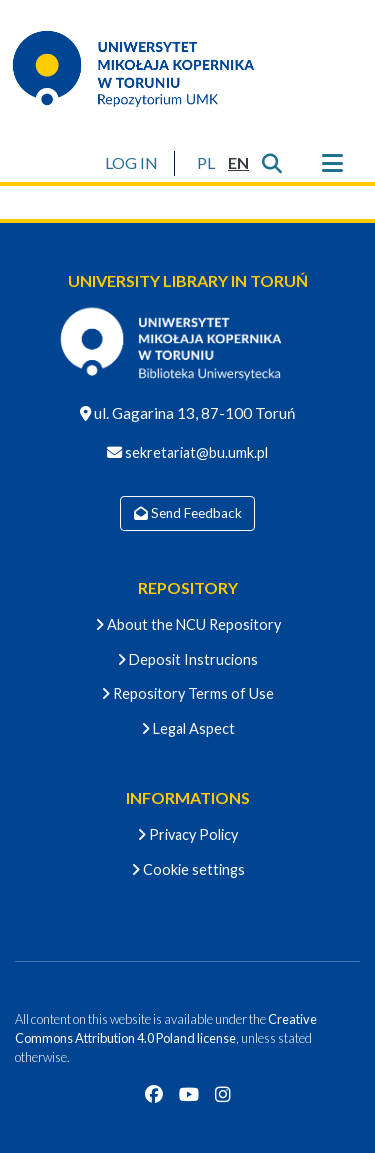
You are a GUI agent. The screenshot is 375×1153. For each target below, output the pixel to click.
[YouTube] (189, 1094)
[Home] (146, 68)
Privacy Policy (187, 834)
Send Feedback (188, 513)
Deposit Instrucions (187, 659)
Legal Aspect (188, 728)
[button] (205, 163)
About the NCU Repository (188, 624)
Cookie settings (188, 869)
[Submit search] (271, 163)
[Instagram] (223, 1094)
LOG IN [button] (132, 162)
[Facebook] (154, 1094)
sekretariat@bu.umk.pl (195, 452)
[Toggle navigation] (332, 163)
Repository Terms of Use (187, 693)
